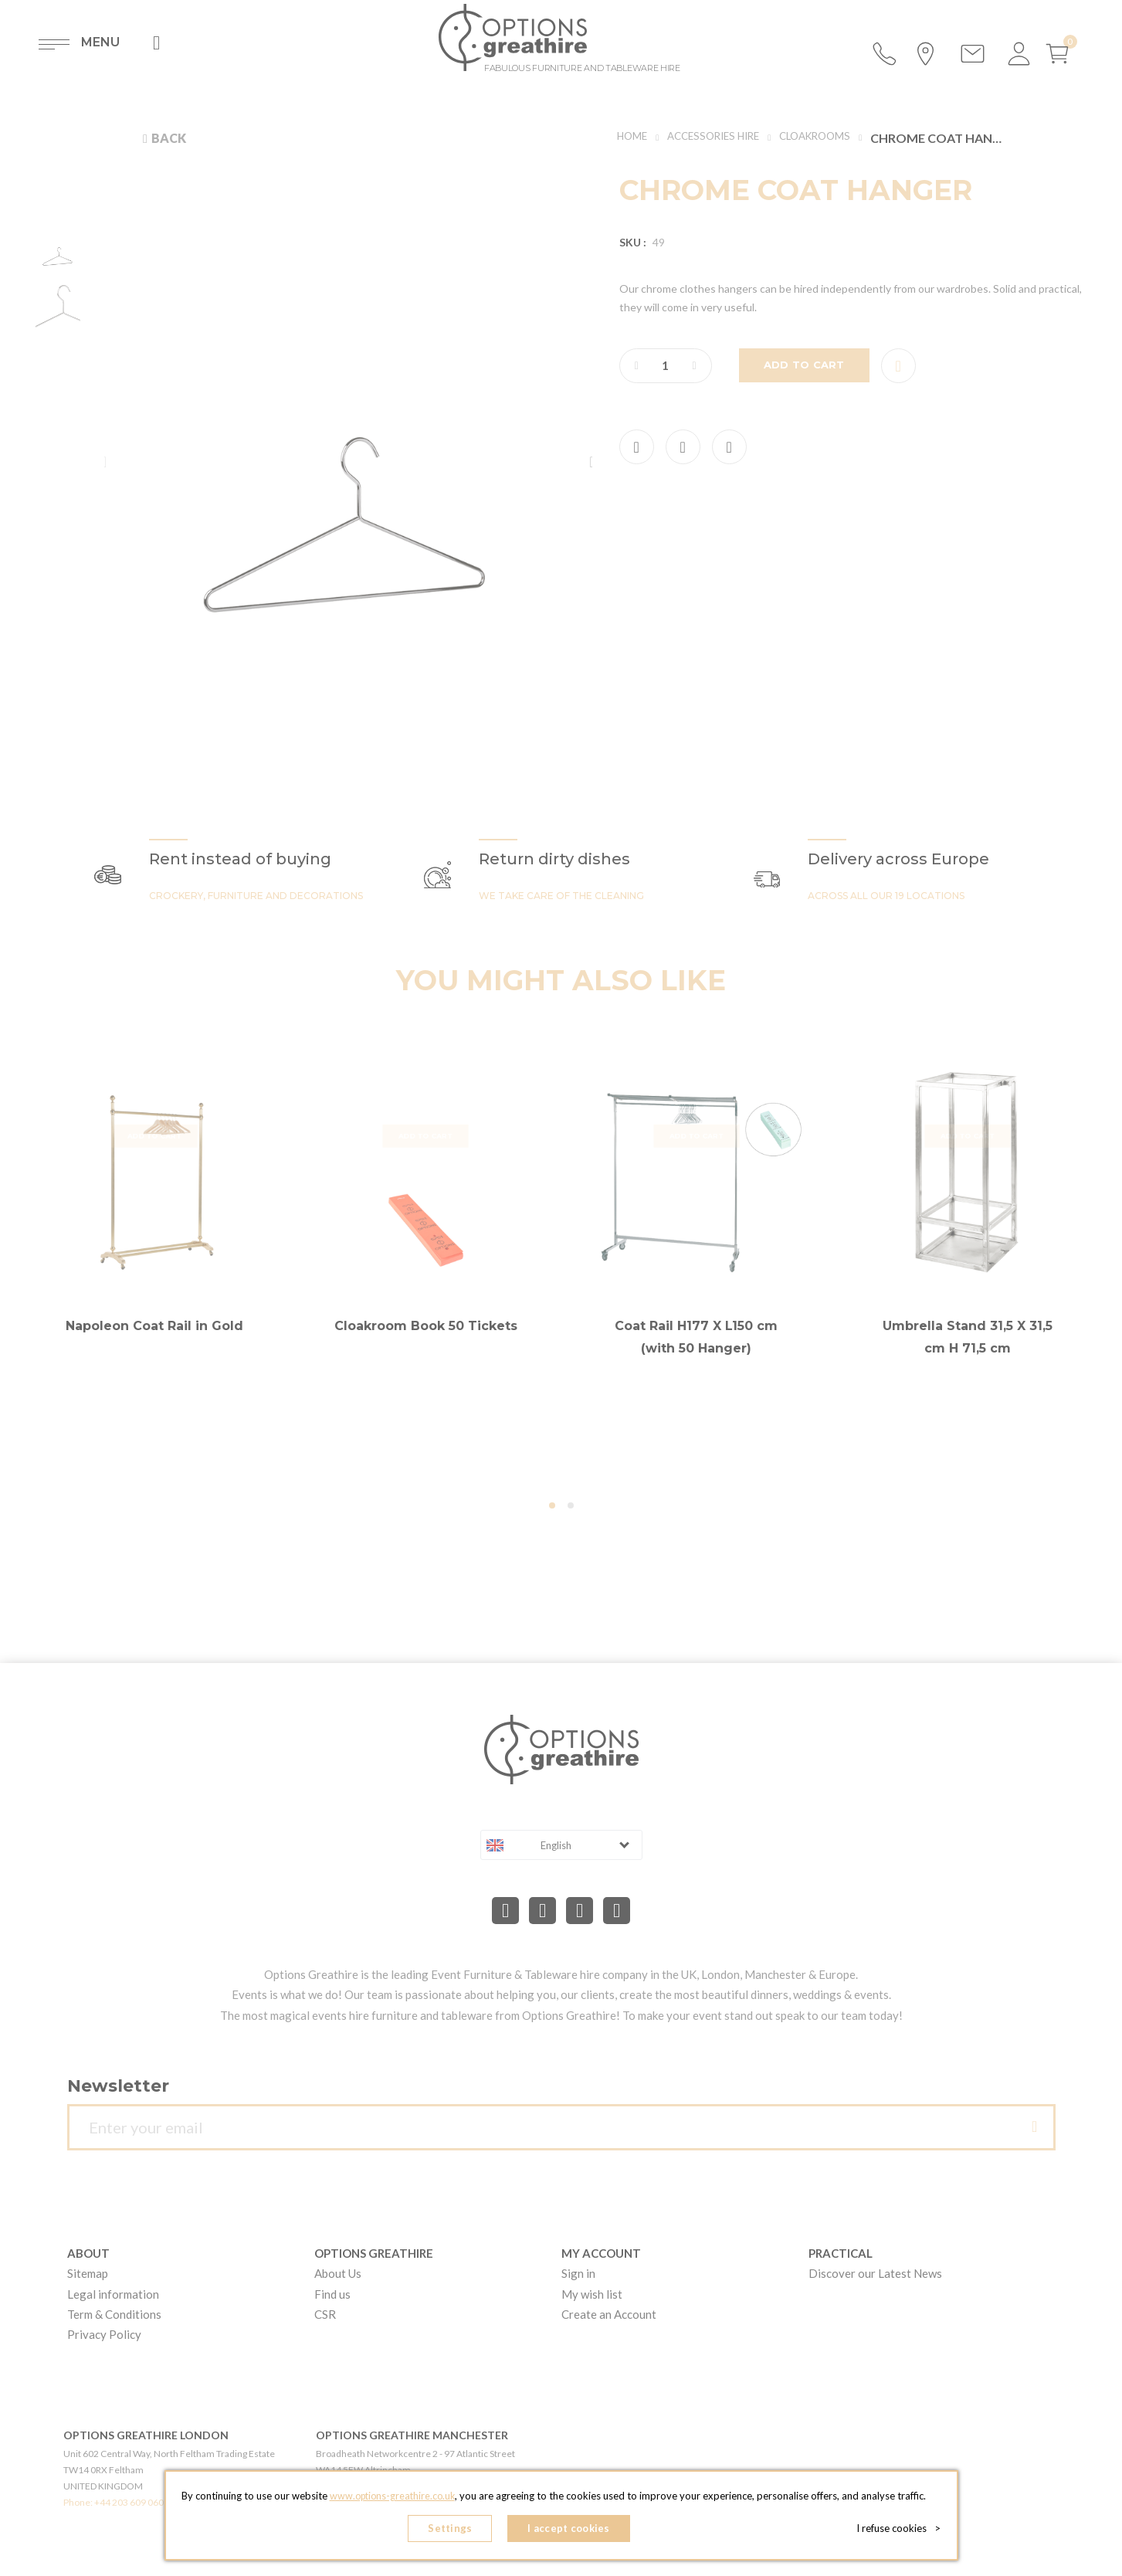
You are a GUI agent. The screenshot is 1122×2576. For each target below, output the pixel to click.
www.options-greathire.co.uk (392, 2499)
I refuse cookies (901, 2529)
